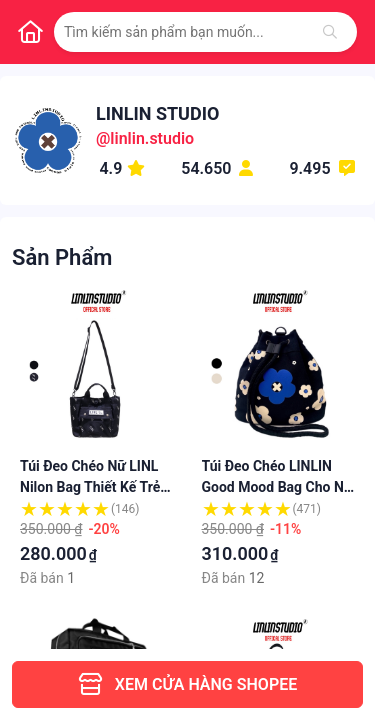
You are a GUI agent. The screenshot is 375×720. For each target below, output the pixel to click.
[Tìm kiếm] (330, 32)
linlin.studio (152, 138)
